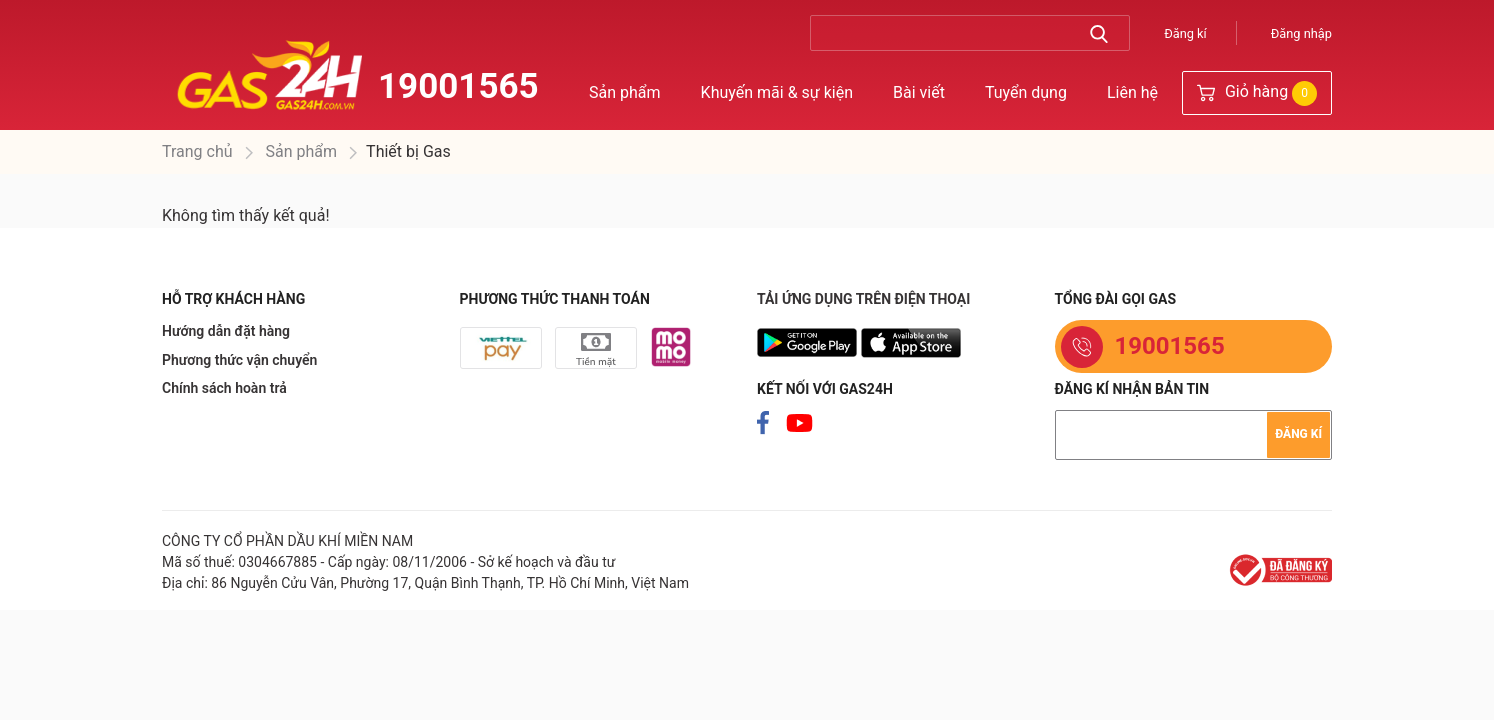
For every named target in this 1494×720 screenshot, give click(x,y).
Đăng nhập (1301, 33)
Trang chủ (197, 151)
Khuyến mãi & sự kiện (777, 92)
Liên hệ (1132, 92)
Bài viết (919, 92)
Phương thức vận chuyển (239, 360)
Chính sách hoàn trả (224, 388)
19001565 (458, 86)
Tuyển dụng (1026, 92)
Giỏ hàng (1257, 93)
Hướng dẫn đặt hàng (226, 331)
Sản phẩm (625, 92)
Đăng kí (1185, 33)
